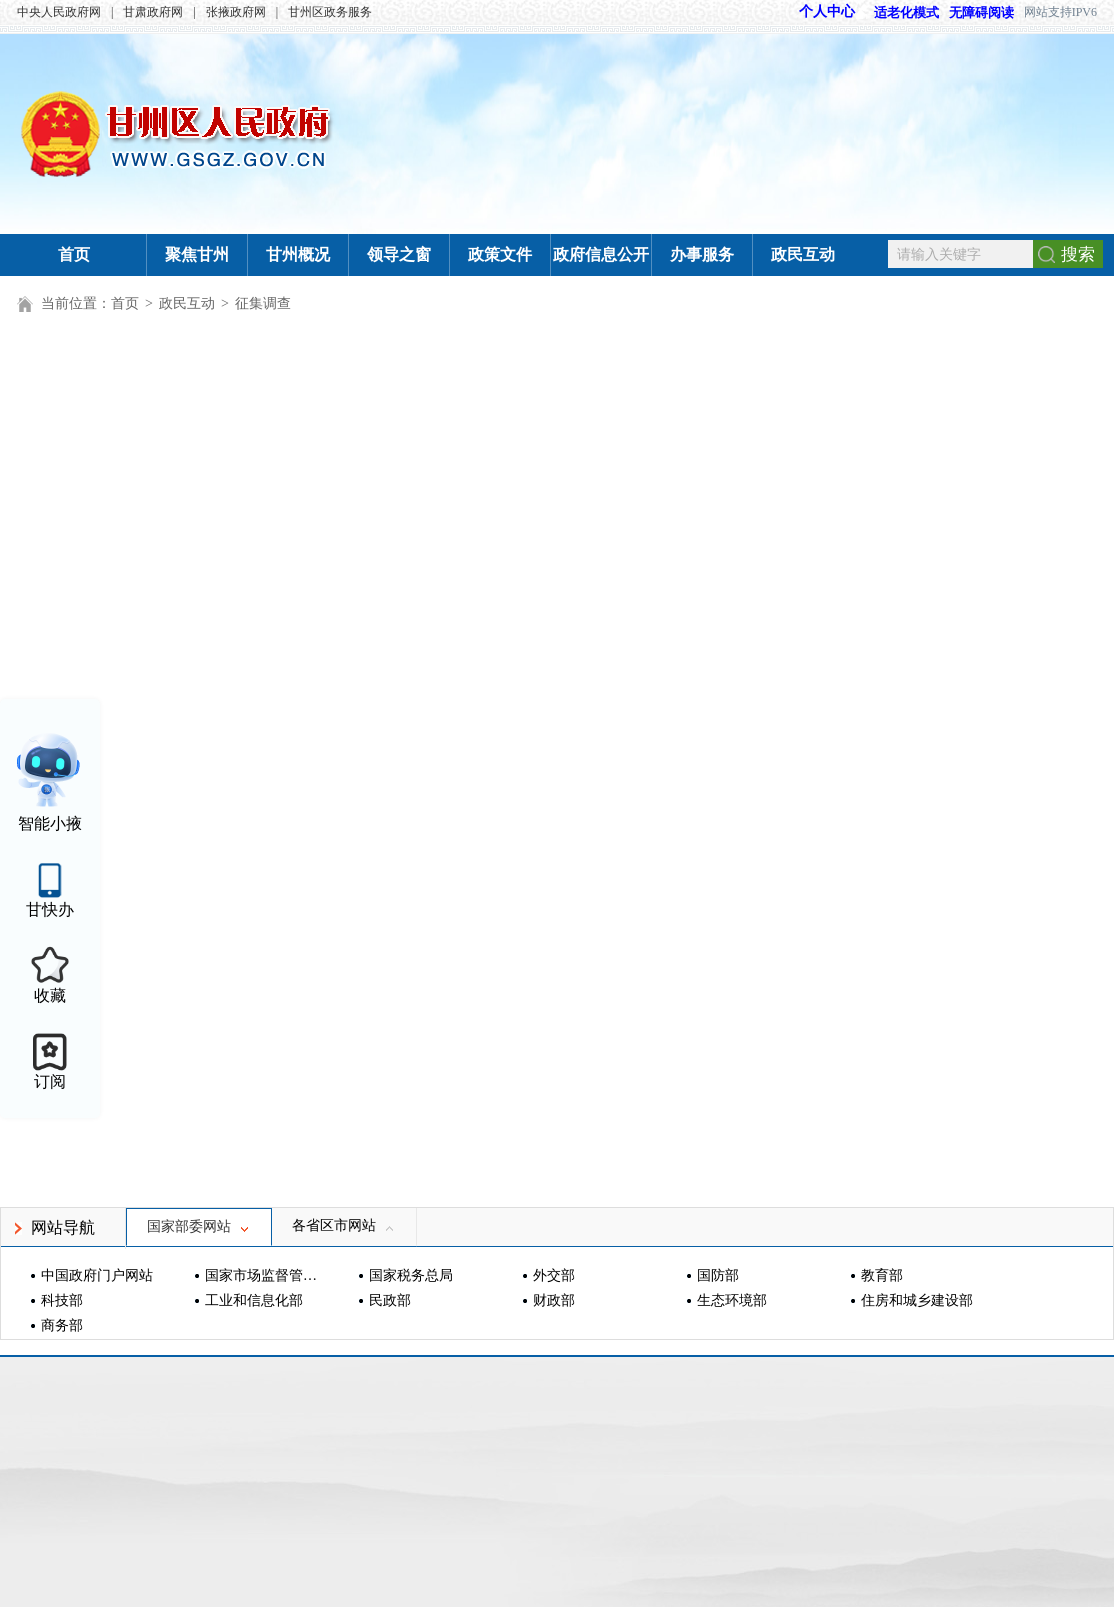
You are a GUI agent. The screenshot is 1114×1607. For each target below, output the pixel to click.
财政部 (554, 1300)
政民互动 (803, 254)
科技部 (62, 1300)
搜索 (1078, 254)
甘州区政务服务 (330, 12)
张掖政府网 (236, 12)
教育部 (882, 1275)
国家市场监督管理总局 (263, 1275)
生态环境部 (732, 1300)
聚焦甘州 (197, 254)
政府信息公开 (601, 254)
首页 (74, 254)
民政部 (390, 1300)
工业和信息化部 (254, 1300)
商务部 (62, 1325)
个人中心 (827, 11)
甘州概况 (298, 254)
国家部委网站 (199, 1226)
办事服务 (702, 254)
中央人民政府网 (59, 12)
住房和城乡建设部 (917, 1300)
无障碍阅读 (981, 12)
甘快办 (50, 909)
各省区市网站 (344, 1225)
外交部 (554, 1275)
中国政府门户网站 (97, 1275)
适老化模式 (897, 12)
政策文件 (500, 254)
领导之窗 (399, 254)
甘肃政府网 (153, 12)
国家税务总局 (411, 1275)
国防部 (718, 1275)
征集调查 (263, 303)
